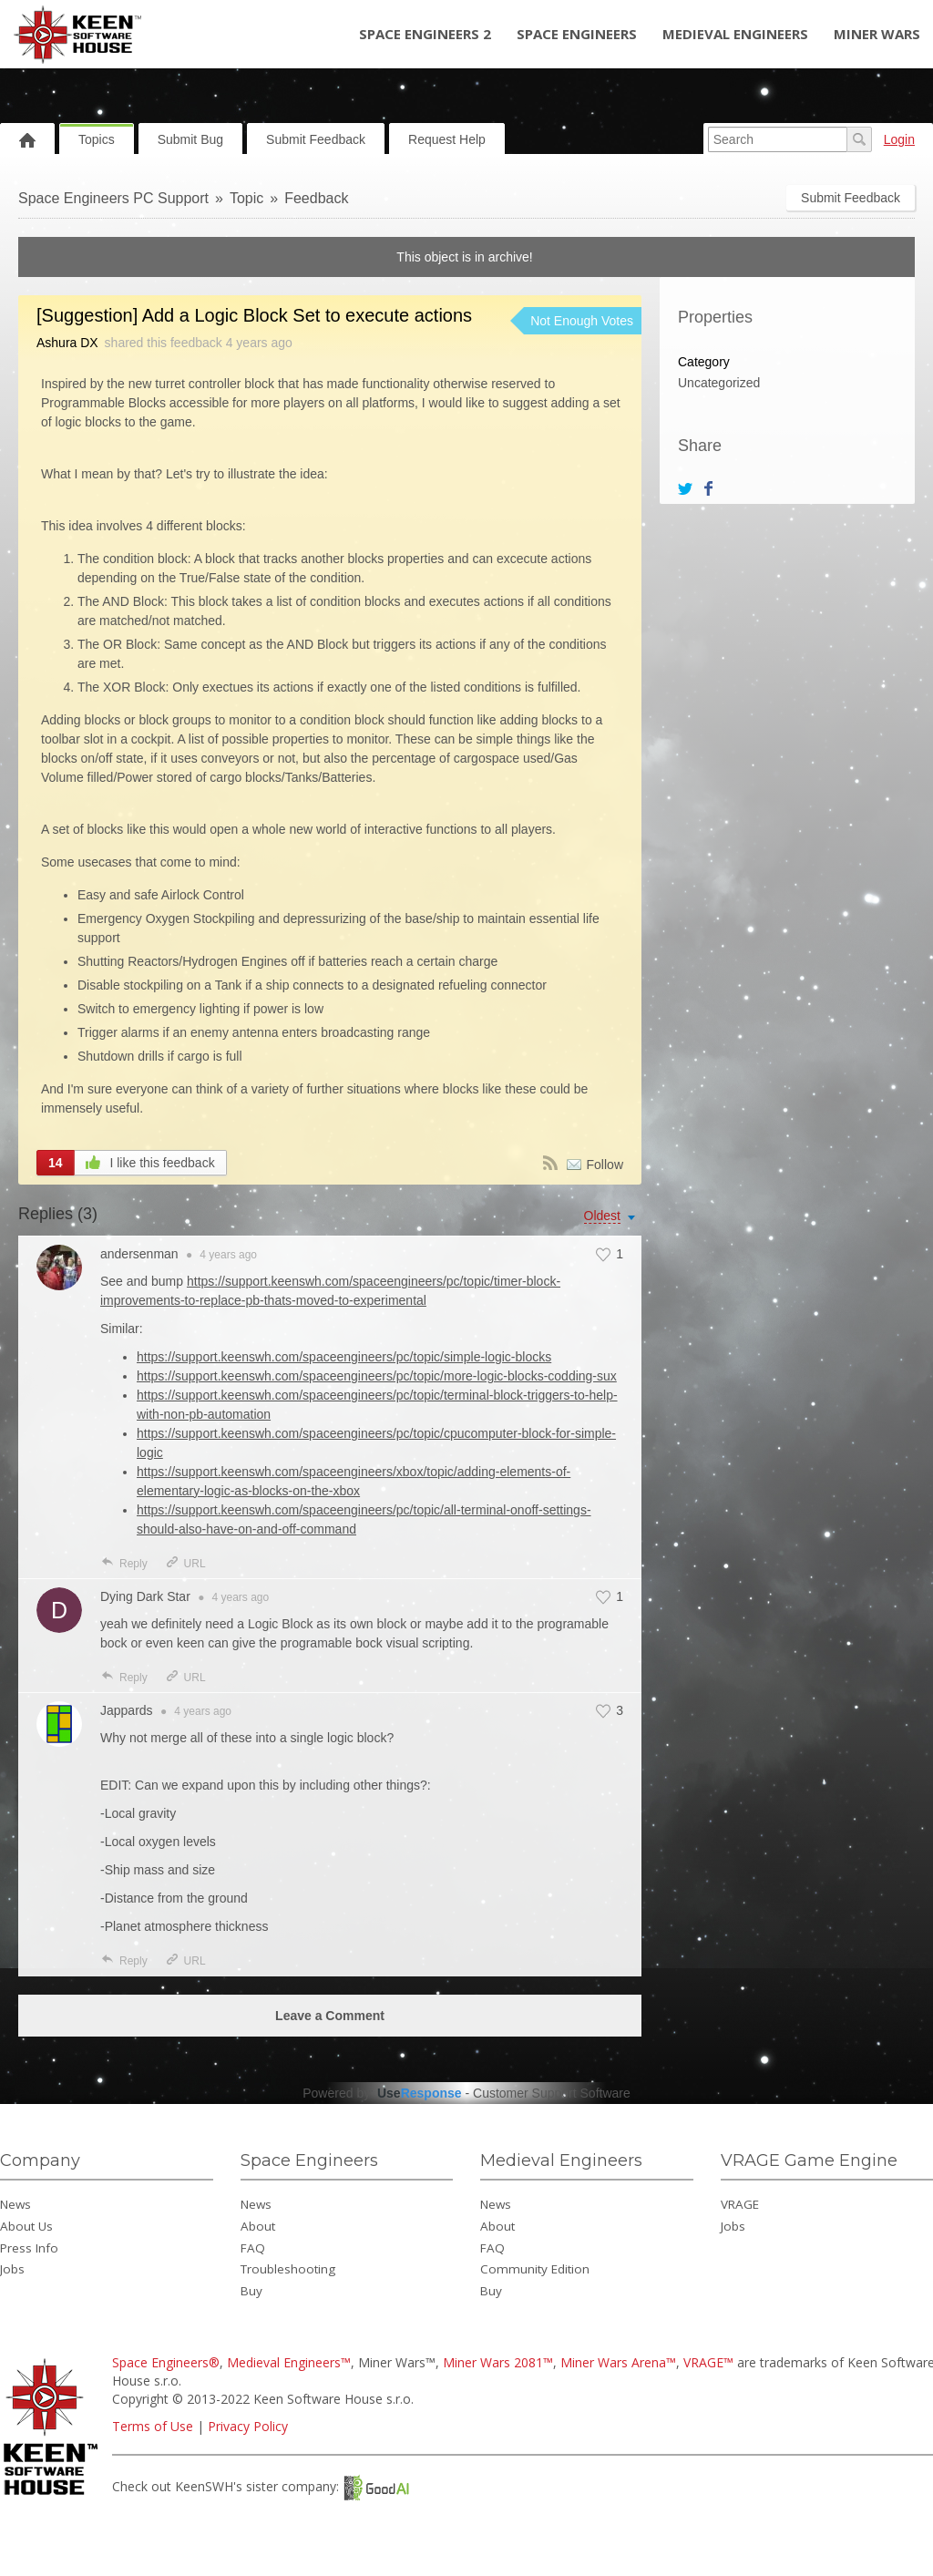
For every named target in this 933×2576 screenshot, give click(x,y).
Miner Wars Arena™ (618, 2362)
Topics (96, 139)
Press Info (29, 2248)
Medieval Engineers (735, 34)
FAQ (253, 2248)
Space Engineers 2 (425, 34)
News (15, 2204)
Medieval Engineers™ (289, 2362)
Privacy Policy (248, 2426)
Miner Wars (877, 34)
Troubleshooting (288, 2269)
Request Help (447, 139)
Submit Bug (190, 139)
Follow (605, 1164)
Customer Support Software (552, 2093)
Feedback (316, 198)
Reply (124, 1563)
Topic (246, 198)
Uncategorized (719, 382)
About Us (26, 2226)
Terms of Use (152, 2426)
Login (899, 139)
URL (185, 1563)
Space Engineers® (166, 2362)
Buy (251, 2291)
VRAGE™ (708, 2362)
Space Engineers (577, 34)
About (258, 2226)
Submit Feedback (315, 139)
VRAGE (740, 2204)
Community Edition (535, 2269)
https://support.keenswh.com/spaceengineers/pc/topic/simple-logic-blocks (344, 1357)
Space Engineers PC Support (113, 198)
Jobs (12, 2269)
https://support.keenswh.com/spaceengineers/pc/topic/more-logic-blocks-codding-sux (377, 1376)
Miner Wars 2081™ (498, 2362)
